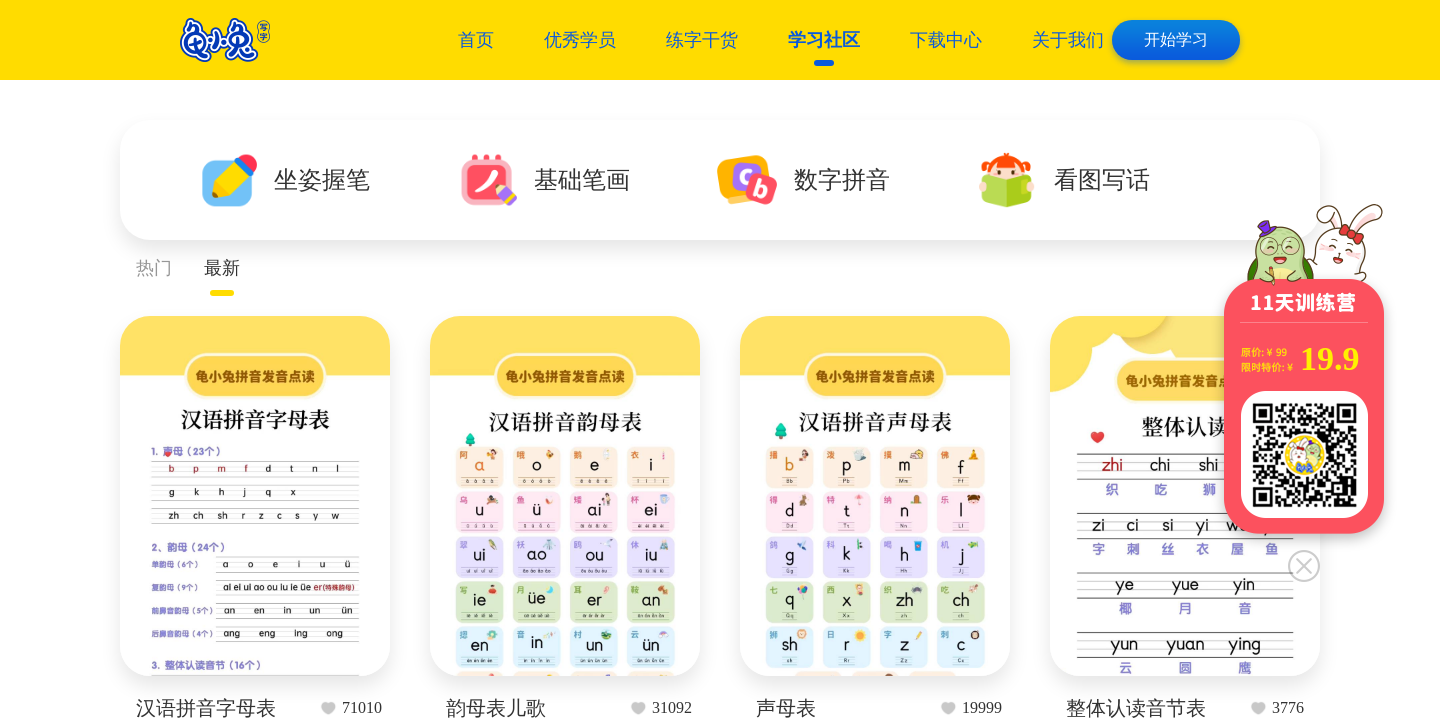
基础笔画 (582, 180)
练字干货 (702, 40)
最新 (222, 268)
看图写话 (1102, 180)
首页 (476, 40)
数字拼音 (842, 180)
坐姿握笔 (322, 180)
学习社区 (824, 40)
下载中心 (946, 40)
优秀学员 (580, 40)
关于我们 (1068, 40)
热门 (154, 268)
